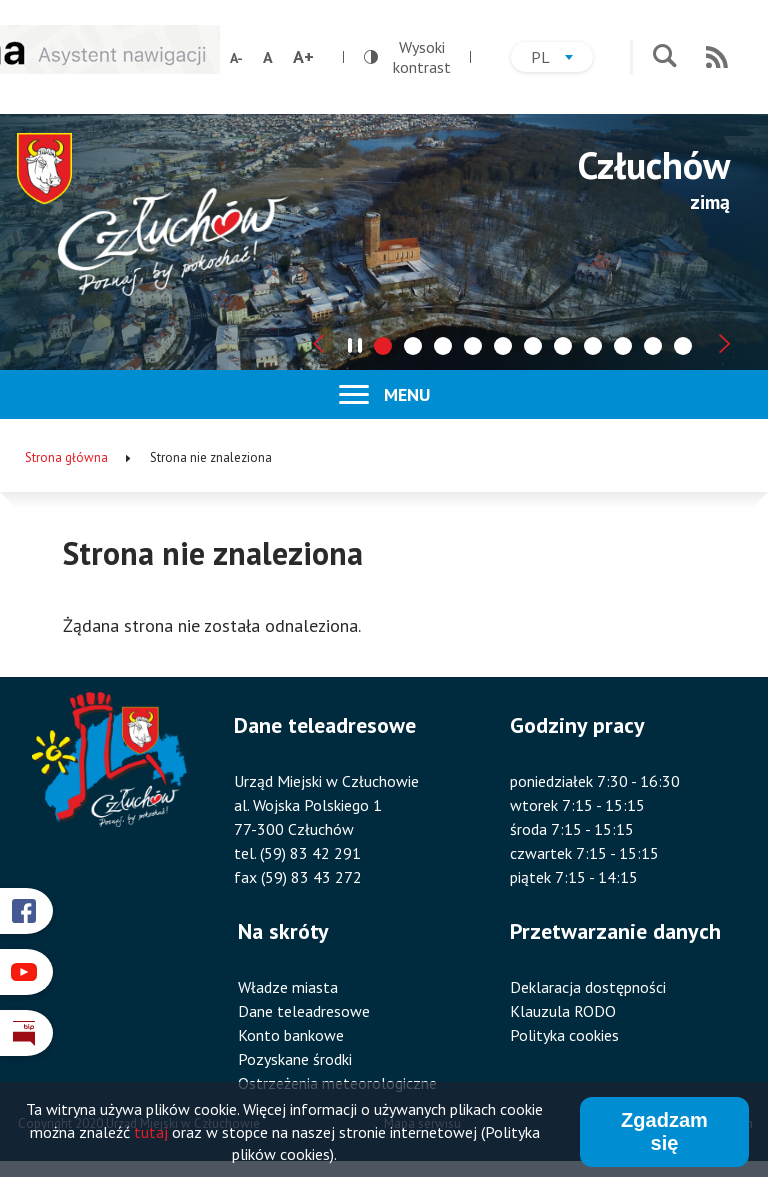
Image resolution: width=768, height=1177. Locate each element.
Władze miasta (288, 987)
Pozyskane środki (295, 1059)
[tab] (383, 346)
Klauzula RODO (563, 1011)
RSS (717, 57)
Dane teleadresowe (304, 1011)
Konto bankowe (291, 1035)
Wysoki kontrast (407, 57)
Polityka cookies (564, 1035)
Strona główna (66, 457)
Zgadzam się (664, 1132)
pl (562, 59)
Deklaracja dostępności (588, 987)
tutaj (151, 1132)
